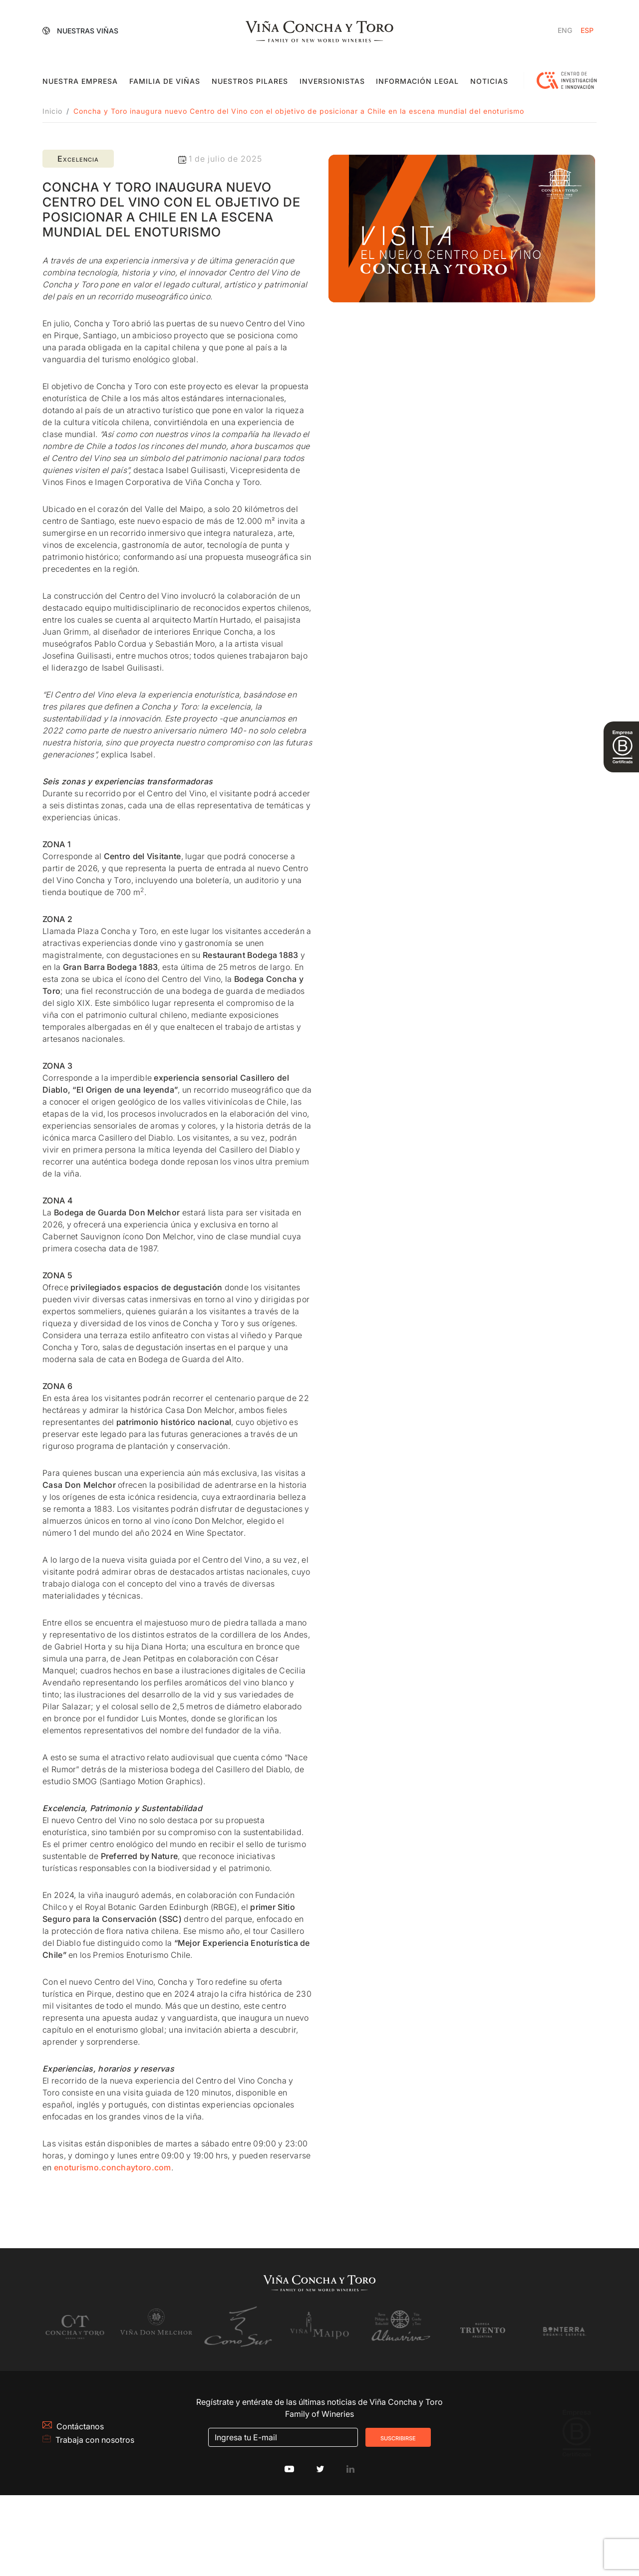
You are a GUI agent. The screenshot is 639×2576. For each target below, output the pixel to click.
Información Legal (417, 81)
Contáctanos (73, 2475)
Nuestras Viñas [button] (81, 30)
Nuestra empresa (80, 81)
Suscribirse (398, 2482)
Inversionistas (332, 81)
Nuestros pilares (250, 81)
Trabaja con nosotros (104, 2489)
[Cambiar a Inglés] (565, 30)
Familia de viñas (164, 81)
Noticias (489, 81)
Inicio (52, 111)
